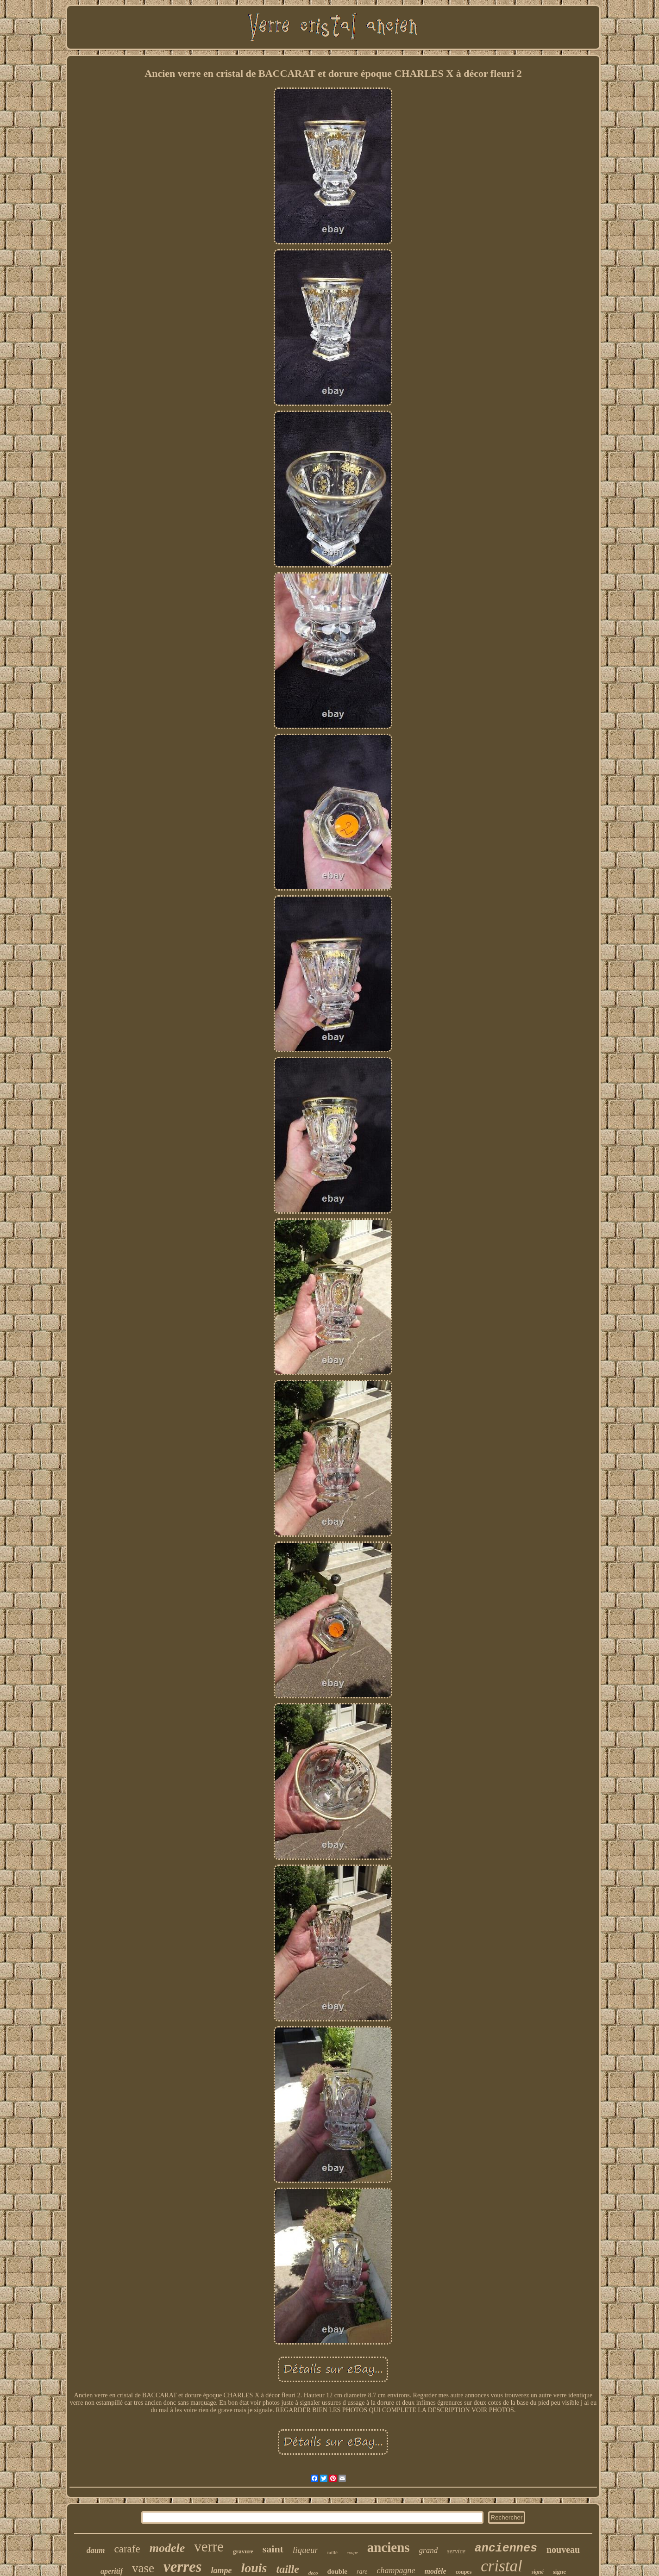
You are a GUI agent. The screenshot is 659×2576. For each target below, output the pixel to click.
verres (182, 2566)
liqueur (305, 2550)
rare (362, 2571)
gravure (243, 2551)
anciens (388, 2547)
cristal (501, 2566)
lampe (221, 2570)
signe (559, 2571)
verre (209, 2547)
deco (313, 2573)
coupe (352, 2552)
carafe (127, 2549)
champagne (396, 2570)
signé (538, 2572)
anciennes (506, 2548)
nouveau (563, 2550)
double (337, 2571)
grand (428, 2550)
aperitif (111, 2571)
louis (254, 2568)
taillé (332, 2552)
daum (96, 2550)
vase (143, 2568)
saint (273, 2549)
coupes (464, 2572)
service (456, 2551)
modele (167, 2548)
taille (287, 2569)
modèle (435, 2571)
